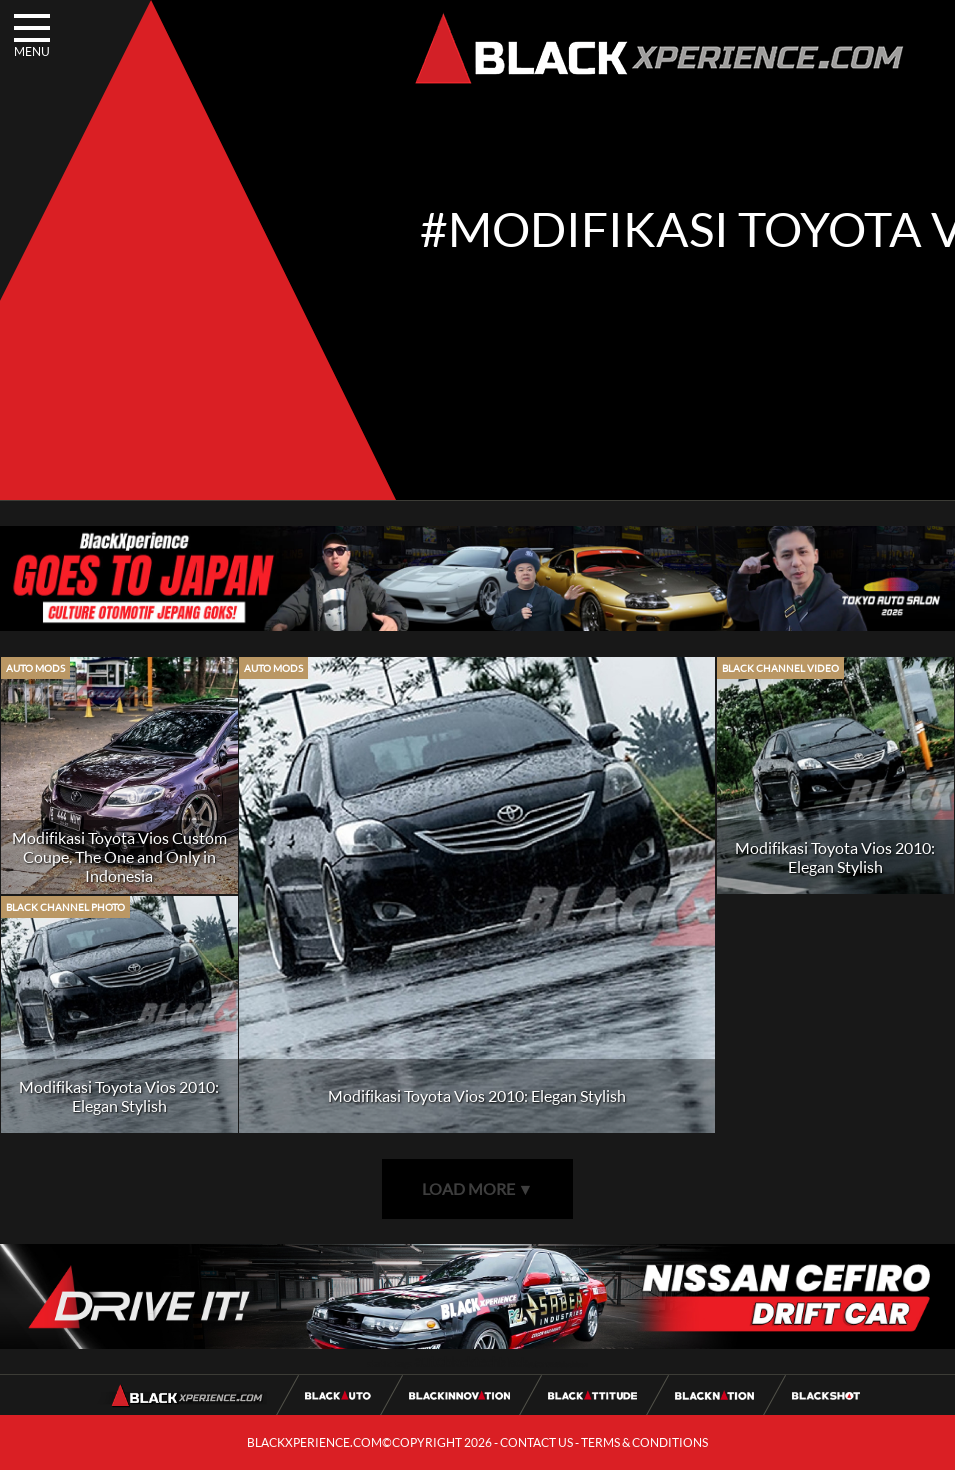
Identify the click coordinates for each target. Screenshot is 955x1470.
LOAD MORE (478, 1188)
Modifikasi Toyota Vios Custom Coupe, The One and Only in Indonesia (119, 856)
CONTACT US (536, 1442)
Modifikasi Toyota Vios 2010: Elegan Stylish (477, 1095)
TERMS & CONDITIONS (644, 1442)
